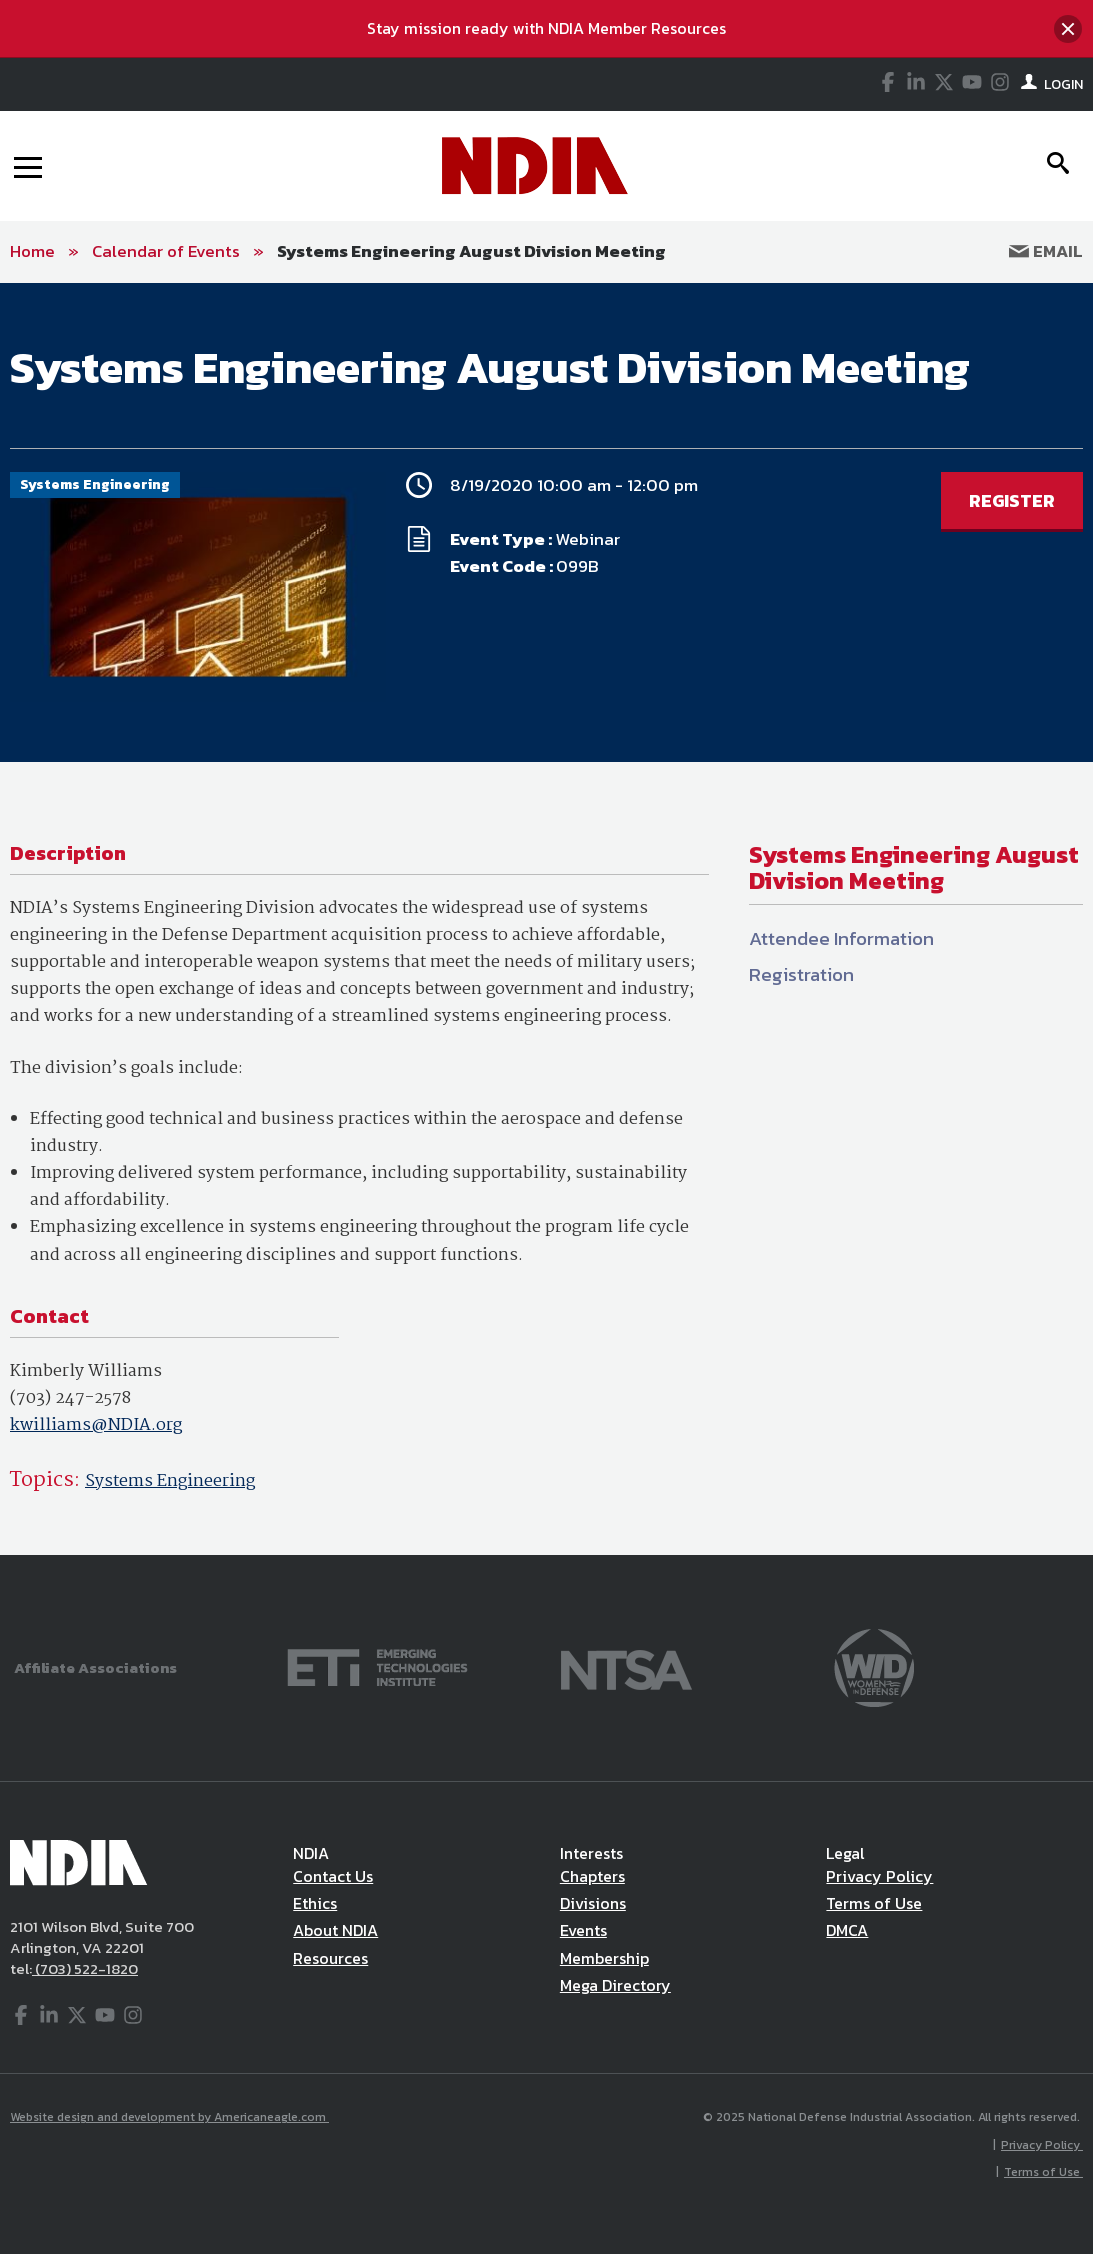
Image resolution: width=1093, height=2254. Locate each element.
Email (1046, 251)
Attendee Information (841, 938)
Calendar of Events (166, 251)
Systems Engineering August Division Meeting (471, 251)
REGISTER (1012, 500)
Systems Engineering (170, 1481)
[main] (546, 919)
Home (32, 251)
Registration (801, 974)
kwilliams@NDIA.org (96, 1425)
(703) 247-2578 (70, 1398)
